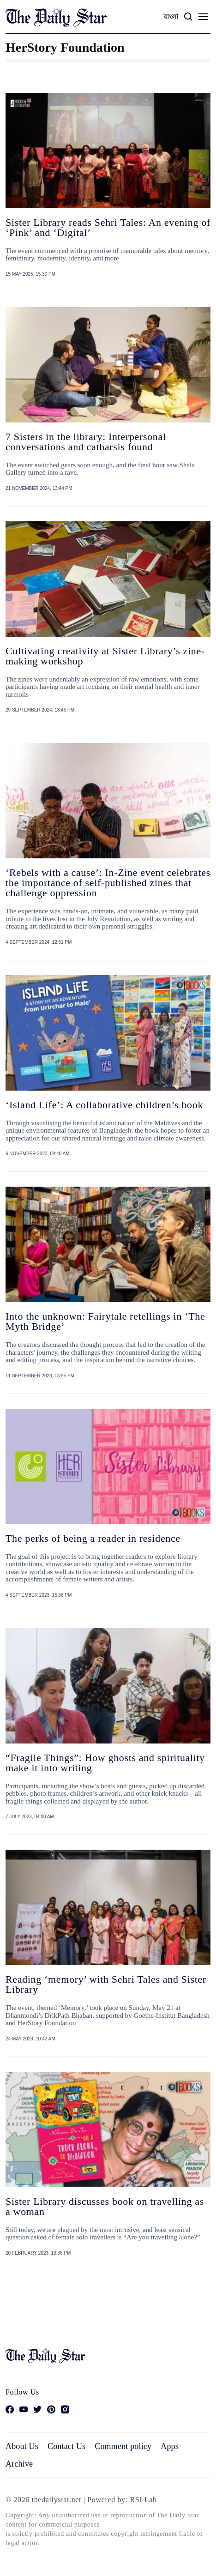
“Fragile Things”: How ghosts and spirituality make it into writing (105, 1763)
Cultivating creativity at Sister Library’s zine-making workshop (105, 656)
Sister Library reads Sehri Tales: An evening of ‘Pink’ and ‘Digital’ (108, 227)
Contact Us (66, 2446)
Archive (19, 2463)
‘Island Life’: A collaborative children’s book (104, 1104)
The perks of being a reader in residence (93, 1538)
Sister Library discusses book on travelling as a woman (105, 2206)
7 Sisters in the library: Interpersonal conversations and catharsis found (86, 441)
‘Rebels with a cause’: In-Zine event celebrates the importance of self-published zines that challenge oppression (108, 883)
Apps (170, 2446)
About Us (22, 2446)
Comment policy (123, 2446)
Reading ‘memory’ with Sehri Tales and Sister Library (106, 1984)
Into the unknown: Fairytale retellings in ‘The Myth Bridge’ (105, 1321)
